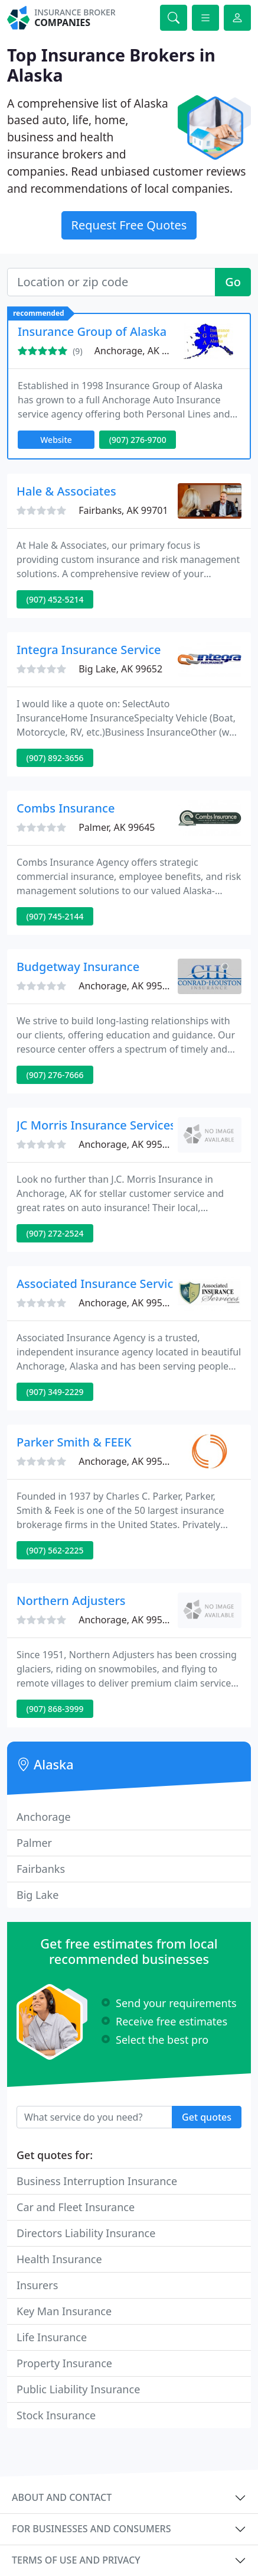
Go (233, 282)
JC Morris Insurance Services (96, 1125)
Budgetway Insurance (78, 967)
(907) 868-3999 (55, 1708)
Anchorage (44, 1817)
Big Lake (37, 1895)
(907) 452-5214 (55, 599)
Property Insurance (64, 2363)
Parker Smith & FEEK (74, 1442)
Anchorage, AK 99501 (126, 1144)
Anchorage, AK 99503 (141, 350)
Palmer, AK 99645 (117, 827)
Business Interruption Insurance (97, 2181)
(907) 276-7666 (55, 1074)
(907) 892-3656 (55, 757)
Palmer (34, 1843)
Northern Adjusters (71, 1601)
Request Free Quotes (129, 225)
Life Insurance (52, 2337)
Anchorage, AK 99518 (126, 1302)
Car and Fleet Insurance (76, 2207)
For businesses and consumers (91, 2528)
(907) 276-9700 (137, 439)
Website (56, 439)
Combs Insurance (66, 808)
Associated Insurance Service (98, 1284)
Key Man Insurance (64, 2311)
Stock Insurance (56, 2415)
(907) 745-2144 (55, 916)
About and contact (62, 2497)
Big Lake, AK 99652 (120, 668)
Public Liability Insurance (78, 2389)
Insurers (37, 2285)
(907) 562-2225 (55, 1550)
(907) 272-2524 (55, 1233)
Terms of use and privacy (76, 2560)
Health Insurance (59, 2259)
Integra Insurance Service (89, 650)
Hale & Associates (66, 491)
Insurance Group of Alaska (92, 331)
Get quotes (206, 2117)
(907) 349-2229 (55, 1391)
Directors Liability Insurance (86, 2233)
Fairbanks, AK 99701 (123, 510)
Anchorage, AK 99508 (126, 1619)
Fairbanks (41, 1869)
